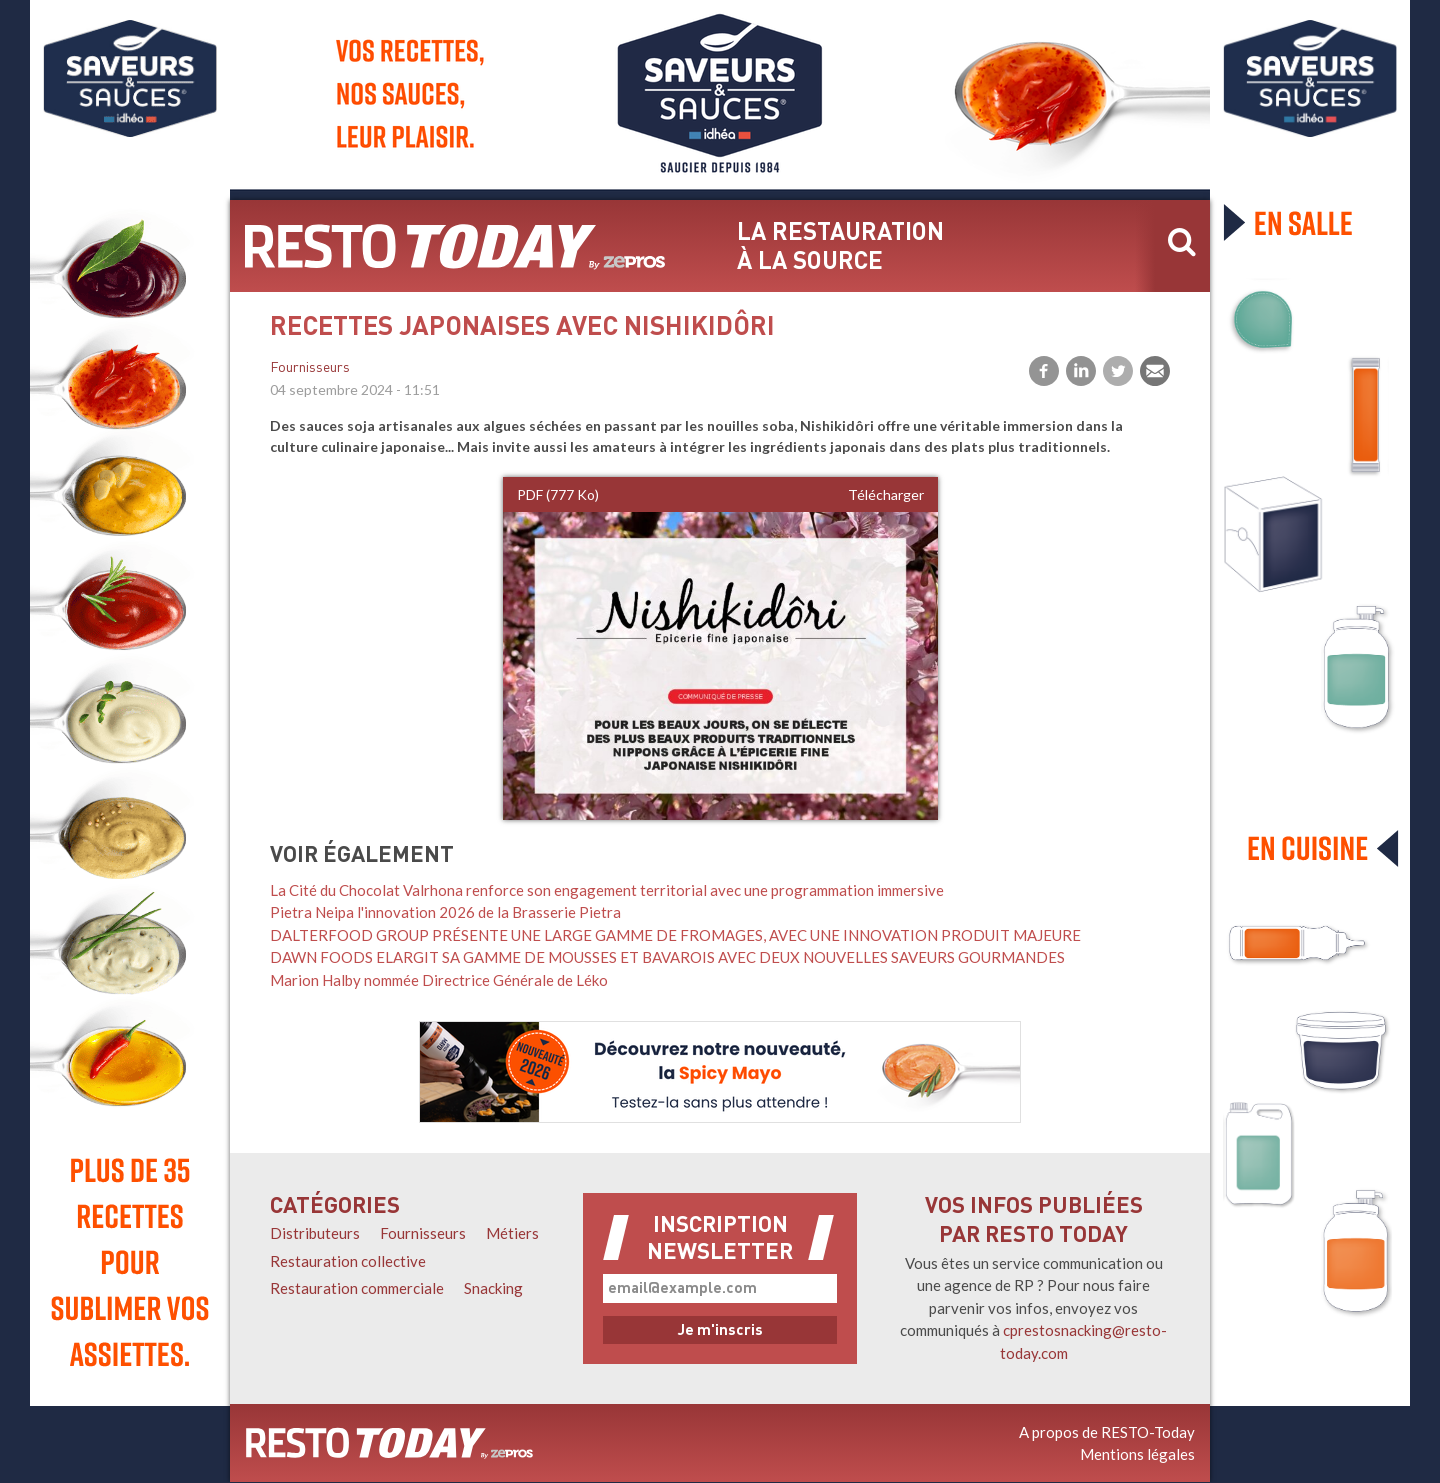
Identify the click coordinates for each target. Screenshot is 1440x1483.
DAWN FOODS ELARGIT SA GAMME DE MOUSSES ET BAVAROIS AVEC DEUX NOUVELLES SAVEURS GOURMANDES (667, 957)
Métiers (512, 1233)
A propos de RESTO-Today (1107, 1432)
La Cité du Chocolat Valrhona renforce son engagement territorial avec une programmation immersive (607, 890)
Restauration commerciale (357, 1288)
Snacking (493, 1288)
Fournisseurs (310, 368)
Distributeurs (315, 1233)
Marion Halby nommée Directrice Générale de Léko (439, 980)
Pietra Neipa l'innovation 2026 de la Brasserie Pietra (445, 912)
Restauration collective (348, 1261)
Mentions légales (1137, 1454)
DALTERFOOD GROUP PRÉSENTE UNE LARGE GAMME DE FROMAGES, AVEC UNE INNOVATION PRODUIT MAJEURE (675, 935)
